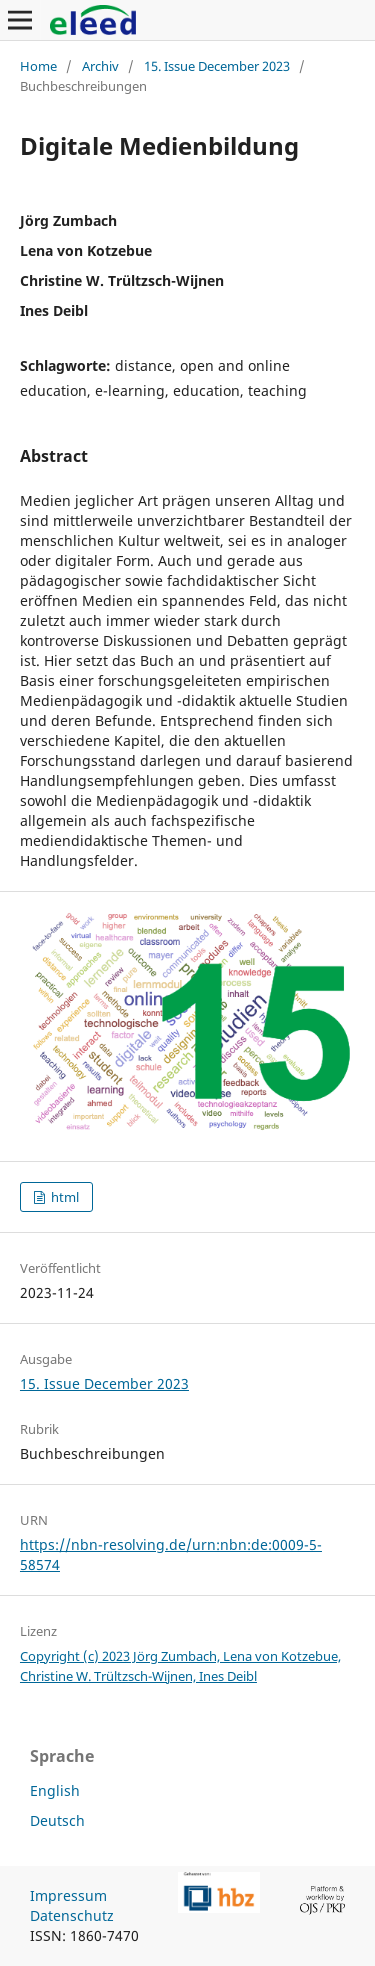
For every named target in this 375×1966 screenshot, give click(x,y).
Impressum (68, 1895)
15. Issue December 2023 (217, 66)
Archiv (100, 66)
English (55, 1790)
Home (38, 66)
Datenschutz (72, 1915)
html (63, 1197)
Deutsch (57, 1820)
